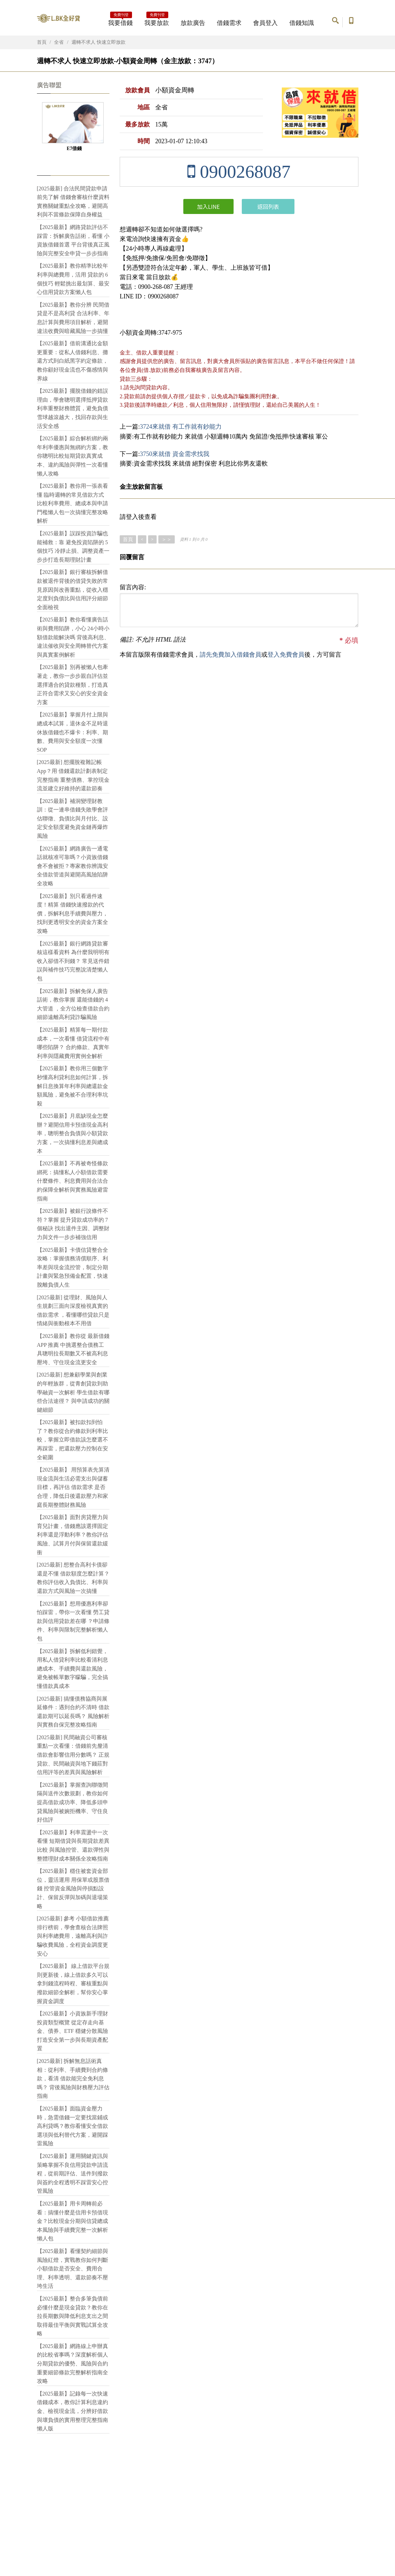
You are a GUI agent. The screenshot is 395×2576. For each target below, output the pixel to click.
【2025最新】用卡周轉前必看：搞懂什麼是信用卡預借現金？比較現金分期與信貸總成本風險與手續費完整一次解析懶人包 (72, 2221)
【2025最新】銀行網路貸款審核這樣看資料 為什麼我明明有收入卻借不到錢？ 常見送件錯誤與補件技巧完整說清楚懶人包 (73, 961)
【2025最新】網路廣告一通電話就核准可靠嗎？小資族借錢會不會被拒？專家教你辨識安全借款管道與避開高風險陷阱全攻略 (72, 866)
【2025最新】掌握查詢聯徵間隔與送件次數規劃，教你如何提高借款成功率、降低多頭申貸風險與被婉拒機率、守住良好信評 (72, 1802)
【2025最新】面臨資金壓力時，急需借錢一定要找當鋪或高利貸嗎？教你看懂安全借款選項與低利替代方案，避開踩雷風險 (72, 2126)
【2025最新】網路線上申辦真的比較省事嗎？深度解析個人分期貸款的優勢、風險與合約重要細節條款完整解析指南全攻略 (72, 2363)
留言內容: (133, 587)
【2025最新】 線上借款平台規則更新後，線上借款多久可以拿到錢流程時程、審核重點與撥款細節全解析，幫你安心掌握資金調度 (73, 1983)
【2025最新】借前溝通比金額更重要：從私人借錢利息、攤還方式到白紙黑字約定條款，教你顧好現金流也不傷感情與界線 (72, 360)
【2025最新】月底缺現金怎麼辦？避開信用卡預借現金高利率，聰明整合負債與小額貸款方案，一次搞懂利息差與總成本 (72, 1133)
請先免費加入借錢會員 (230, 654)
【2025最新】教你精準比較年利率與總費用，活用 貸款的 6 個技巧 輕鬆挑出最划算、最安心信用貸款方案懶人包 (73, 279)
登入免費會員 (285, 654)
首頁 (42, 42)
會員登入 (265, 22)
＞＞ (166, 539)
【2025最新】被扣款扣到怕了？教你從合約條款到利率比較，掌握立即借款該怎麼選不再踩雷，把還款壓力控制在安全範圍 (72, 1439)
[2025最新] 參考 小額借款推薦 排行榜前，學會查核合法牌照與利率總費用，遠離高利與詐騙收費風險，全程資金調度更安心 (73, 1936)
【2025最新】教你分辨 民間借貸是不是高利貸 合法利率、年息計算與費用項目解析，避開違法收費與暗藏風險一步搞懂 (73, 318)
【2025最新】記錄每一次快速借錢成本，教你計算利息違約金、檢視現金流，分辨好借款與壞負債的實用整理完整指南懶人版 (72, 2411)
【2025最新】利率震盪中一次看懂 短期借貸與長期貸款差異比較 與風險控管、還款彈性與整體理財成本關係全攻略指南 (73, 1845)
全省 (59, 42)
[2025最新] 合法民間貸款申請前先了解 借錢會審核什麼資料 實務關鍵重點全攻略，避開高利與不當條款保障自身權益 (73, 202)
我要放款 (156, 20)
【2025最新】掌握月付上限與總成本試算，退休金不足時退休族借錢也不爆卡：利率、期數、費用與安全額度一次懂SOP (72, 732)
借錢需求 (229, 22)
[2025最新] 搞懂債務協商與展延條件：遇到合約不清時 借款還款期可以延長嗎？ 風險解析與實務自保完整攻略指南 (73, 1712)
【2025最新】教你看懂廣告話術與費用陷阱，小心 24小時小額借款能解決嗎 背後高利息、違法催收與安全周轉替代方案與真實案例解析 (73, 637)
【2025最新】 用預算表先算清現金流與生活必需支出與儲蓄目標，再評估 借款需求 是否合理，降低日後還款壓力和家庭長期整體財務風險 (73, 1487)
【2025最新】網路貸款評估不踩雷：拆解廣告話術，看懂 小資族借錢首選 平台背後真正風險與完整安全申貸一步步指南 (73, 240)
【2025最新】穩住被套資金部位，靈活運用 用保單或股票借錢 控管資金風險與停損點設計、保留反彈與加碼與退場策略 (73, 1888)
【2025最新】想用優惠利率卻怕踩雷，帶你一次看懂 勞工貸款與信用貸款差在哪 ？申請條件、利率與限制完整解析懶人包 (73, 1621)
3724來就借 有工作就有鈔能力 (181, 426)
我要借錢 (120, 20)
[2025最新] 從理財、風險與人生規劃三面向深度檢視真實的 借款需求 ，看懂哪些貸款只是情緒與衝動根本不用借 (73, 1310)
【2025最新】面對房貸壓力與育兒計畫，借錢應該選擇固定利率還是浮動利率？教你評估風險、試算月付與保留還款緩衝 (72, 1534)
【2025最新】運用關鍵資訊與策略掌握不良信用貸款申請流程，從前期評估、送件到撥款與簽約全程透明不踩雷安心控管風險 (72, 2173)
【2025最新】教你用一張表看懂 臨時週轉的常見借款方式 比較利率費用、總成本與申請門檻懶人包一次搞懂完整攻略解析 (72, 503)
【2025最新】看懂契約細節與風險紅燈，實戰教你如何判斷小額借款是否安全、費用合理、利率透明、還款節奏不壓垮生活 (72, 2268)
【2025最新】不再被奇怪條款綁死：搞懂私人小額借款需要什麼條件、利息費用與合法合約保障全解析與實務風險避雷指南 (72, 1180)
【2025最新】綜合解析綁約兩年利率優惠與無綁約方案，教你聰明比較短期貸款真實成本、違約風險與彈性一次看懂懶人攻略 (72, 455)
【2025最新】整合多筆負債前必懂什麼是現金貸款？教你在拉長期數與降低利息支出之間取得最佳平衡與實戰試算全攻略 (72, 2316)
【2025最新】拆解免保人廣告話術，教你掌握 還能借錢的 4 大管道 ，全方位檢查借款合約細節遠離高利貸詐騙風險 (73, 1004)
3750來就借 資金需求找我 (174, 454)
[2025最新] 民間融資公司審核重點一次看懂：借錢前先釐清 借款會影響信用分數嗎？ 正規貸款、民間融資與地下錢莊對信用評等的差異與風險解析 (73, 1754)
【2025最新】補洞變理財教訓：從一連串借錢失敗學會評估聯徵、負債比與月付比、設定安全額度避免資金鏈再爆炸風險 (72, 818)
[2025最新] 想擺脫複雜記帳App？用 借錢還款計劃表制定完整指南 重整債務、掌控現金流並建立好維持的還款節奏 (73, 775)
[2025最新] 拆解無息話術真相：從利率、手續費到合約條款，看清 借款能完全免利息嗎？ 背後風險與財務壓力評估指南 (73, 2078)
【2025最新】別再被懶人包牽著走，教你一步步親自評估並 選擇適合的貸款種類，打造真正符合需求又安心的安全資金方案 (72, 684)
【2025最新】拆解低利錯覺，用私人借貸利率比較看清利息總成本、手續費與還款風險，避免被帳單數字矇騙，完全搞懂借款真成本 (72, 1668)
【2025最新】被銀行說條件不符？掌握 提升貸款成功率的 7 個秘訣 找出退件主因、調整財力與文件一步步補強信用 (73, 1224)
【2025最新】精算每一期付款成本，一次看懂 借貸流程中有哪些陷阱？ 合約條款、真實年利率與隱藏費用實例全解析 (73, 1043)
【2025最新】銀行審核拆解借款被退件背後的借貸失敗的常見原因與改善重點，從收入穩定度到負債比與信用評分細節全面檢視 (72, 589)
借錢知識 (301, 22)
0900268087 (238, 172)
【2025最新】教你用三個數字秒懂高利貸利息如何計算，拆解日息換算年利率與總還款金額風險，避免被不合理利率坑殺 (72, 1085)
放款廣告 (193, 22)
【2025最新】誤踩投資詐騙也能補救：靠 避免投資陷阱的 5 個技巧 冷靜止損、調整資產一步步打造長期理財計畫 (73, 547)
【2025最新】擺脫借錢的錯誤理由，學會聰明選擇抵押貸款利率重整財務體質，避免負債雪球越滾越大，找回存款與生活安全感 (72, 408)
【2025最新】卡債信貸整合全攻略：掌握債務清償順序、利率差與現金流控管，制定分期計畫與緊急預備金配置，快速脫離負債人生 (72, 1267)
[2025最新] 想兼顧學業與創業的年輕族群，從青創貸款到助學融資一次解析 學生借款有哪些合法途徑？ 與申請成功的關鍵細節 (73, 1392)
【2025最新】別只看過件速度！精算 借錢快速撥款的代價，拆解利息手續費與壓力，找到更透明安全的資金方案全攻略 (72, 913)
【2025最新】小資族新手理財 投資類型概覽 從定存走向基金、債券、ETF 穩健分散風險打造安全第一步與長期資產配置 (72, 2031)
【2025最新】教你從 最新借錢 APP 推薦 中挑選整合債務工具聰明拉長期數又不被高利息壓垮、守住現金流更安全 (73, 1349)
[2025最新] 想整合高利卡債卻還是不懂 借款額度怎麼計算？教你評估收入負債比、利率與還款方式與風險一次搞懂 (73, 1578)
